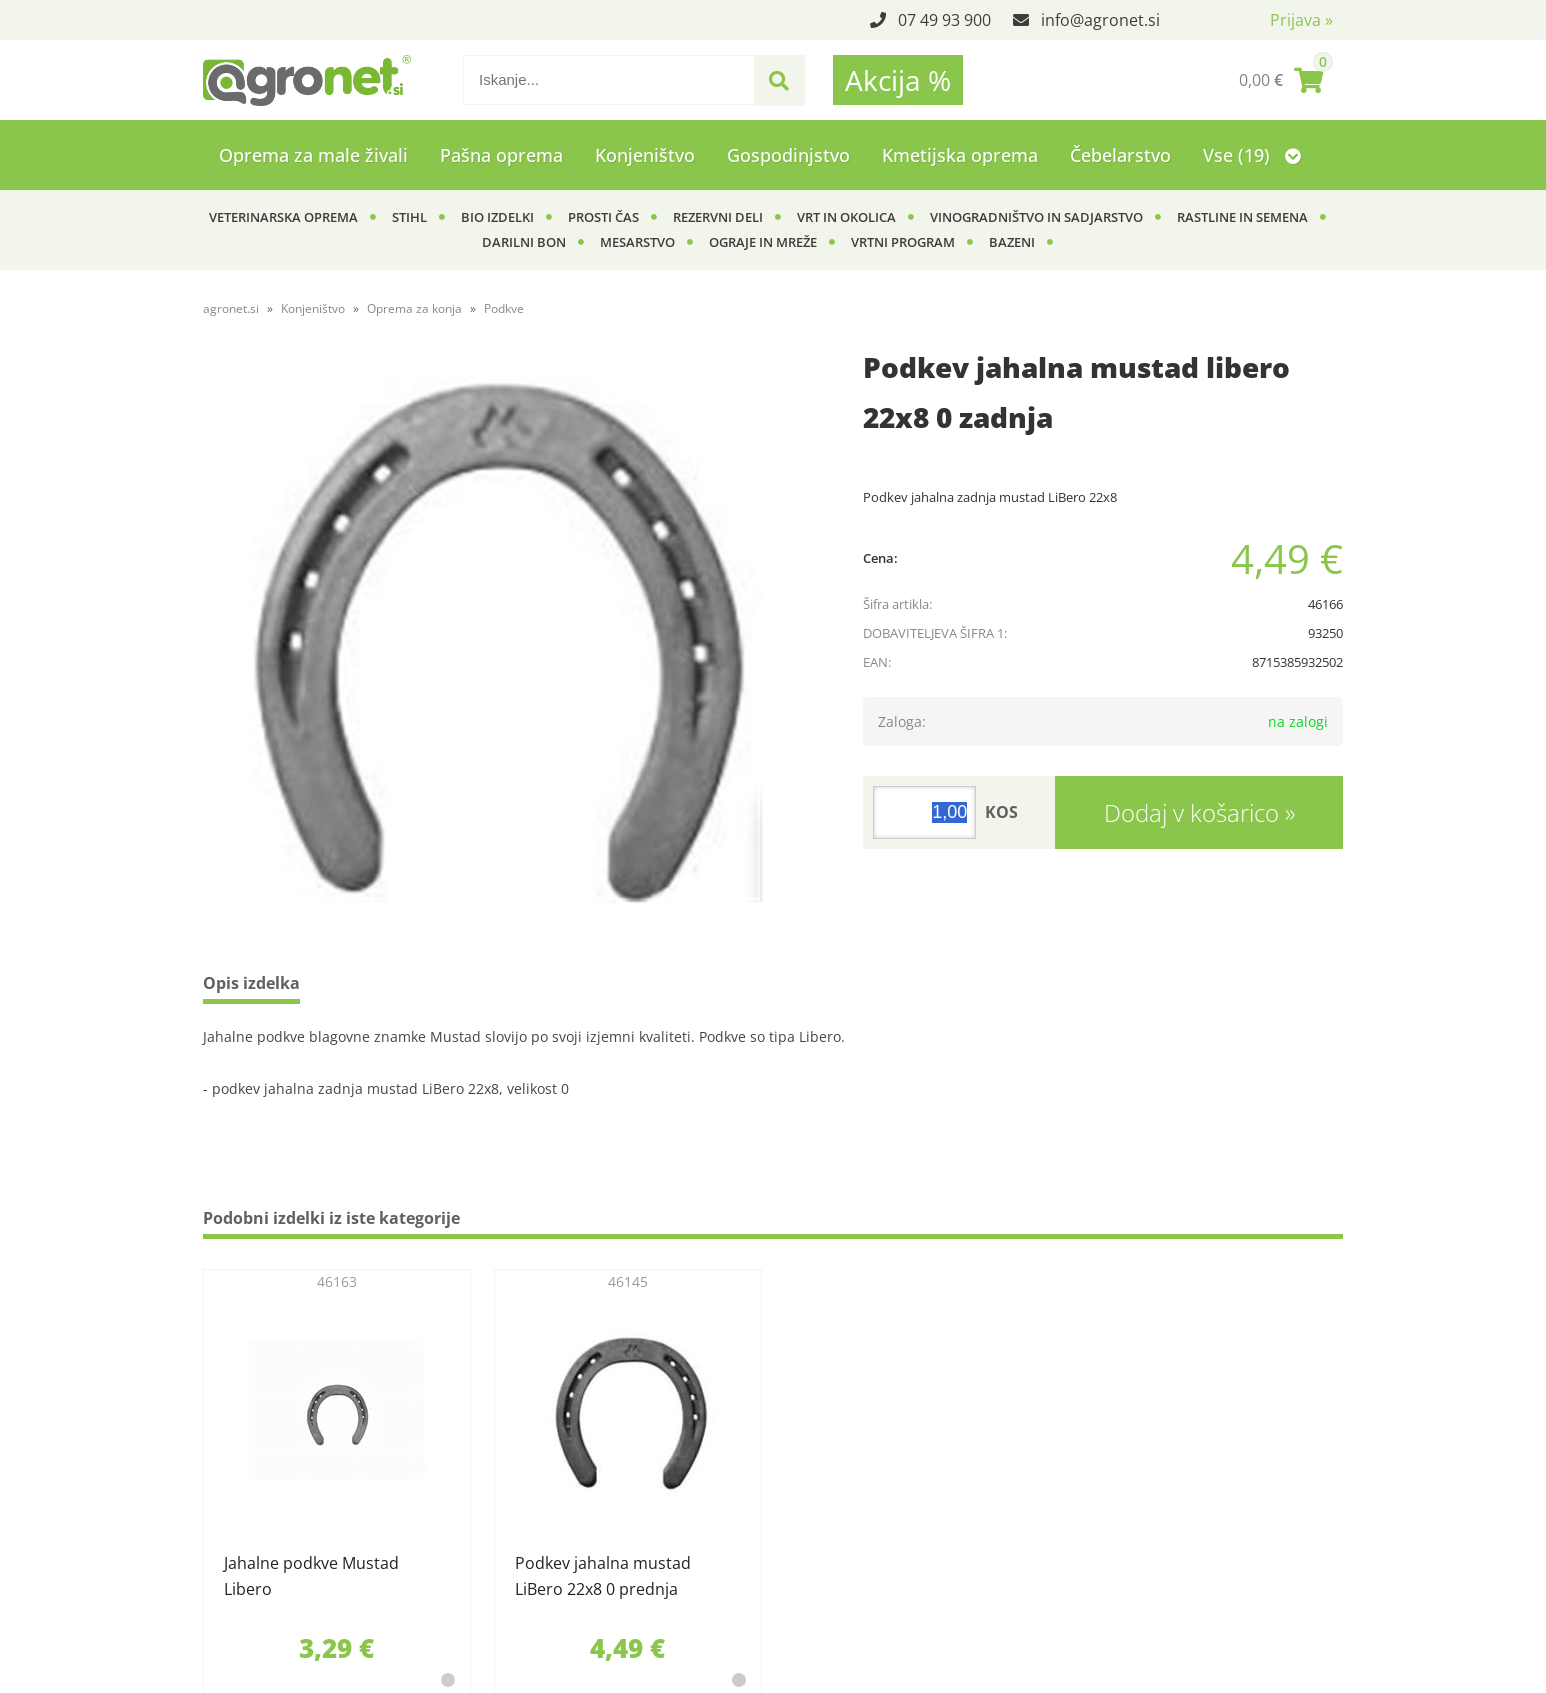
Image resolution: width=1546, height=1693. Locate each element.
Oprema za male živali (313, 155)
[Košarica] (1281, 80)
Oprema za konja (414, 308)
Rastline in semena (1242, 217)
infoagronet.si (1100, 20)
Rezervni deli (718, 217)
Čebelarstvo (1120, 155)
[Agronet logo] (307, 80)
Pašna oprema (501, 155)
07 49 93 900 (944, 20)
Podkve (504, 308)
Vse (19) (1252, 155)
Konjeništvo (645, 155)
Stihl (409, 217)
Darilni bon (524, 242)
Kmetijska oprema (960, 155)
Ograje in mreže (763, 242)
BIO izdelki (497, 217)
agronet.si (231, 308)
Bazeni (1012, 242)
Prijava (1301, 20)
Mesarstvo (637, 242)
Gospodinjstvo (788, 155)
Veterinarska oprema (283, 217)
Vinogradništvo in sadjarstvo (1036, 217)
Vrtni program (903, 242)
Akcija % (898, 80)
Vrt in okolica (846, 217)
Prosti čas (603, 217)
